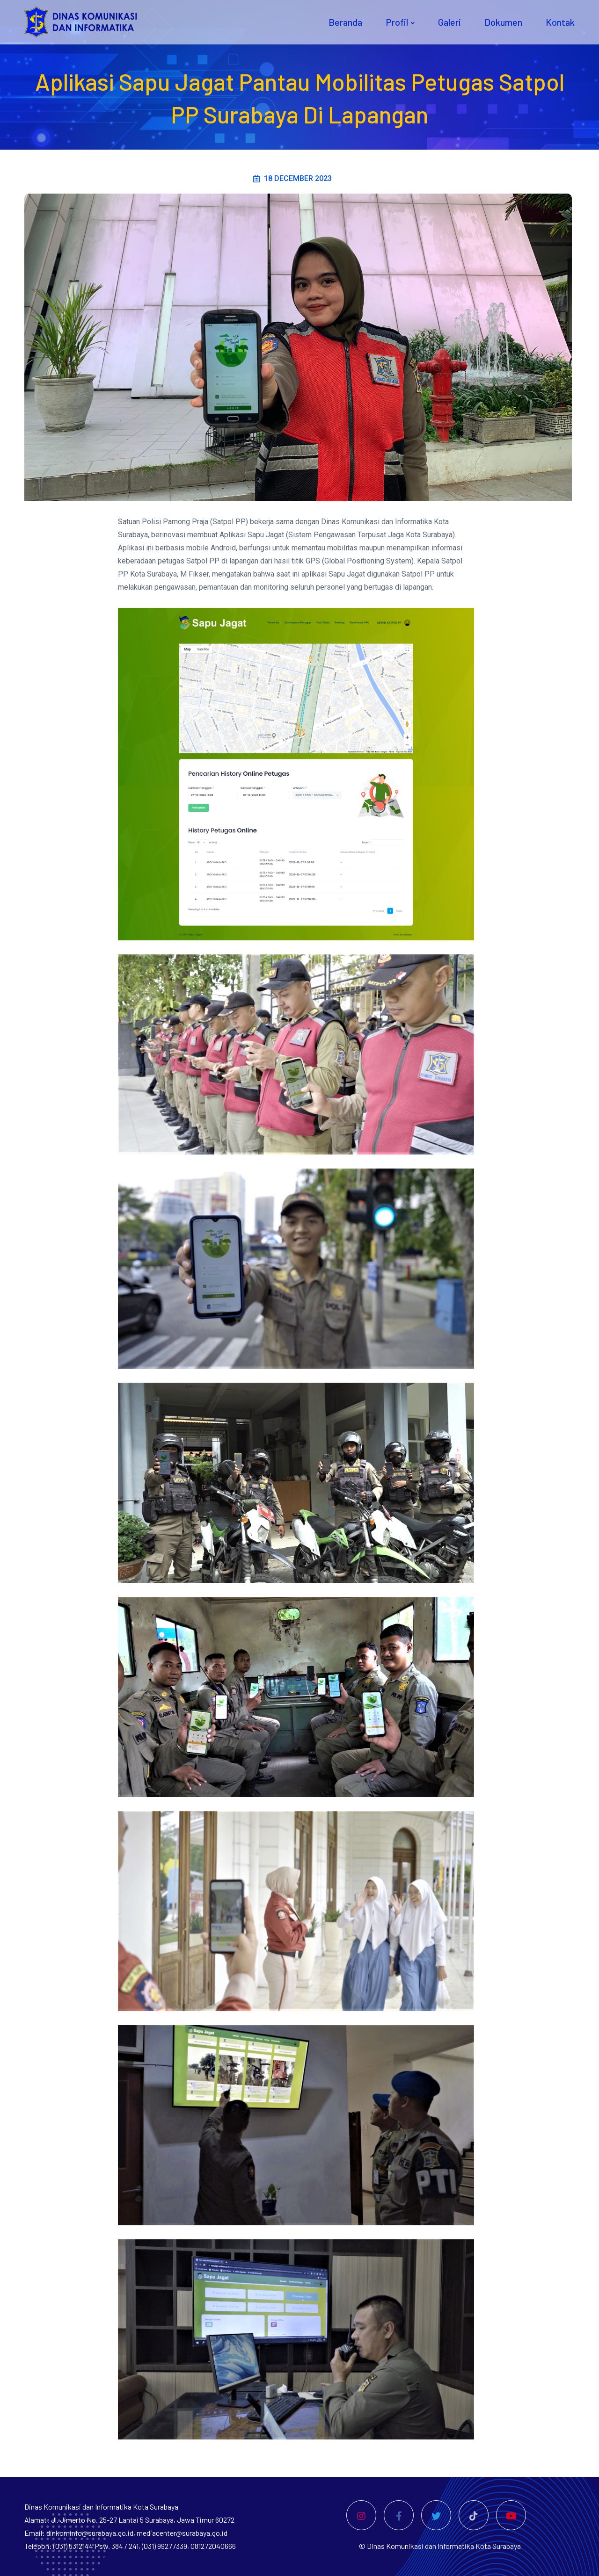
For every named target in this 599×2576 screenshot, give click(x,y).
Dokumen (503, 22)
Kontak (560, 22)
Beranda (345, 22)
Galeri (449, 22)
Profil (397, 22)
